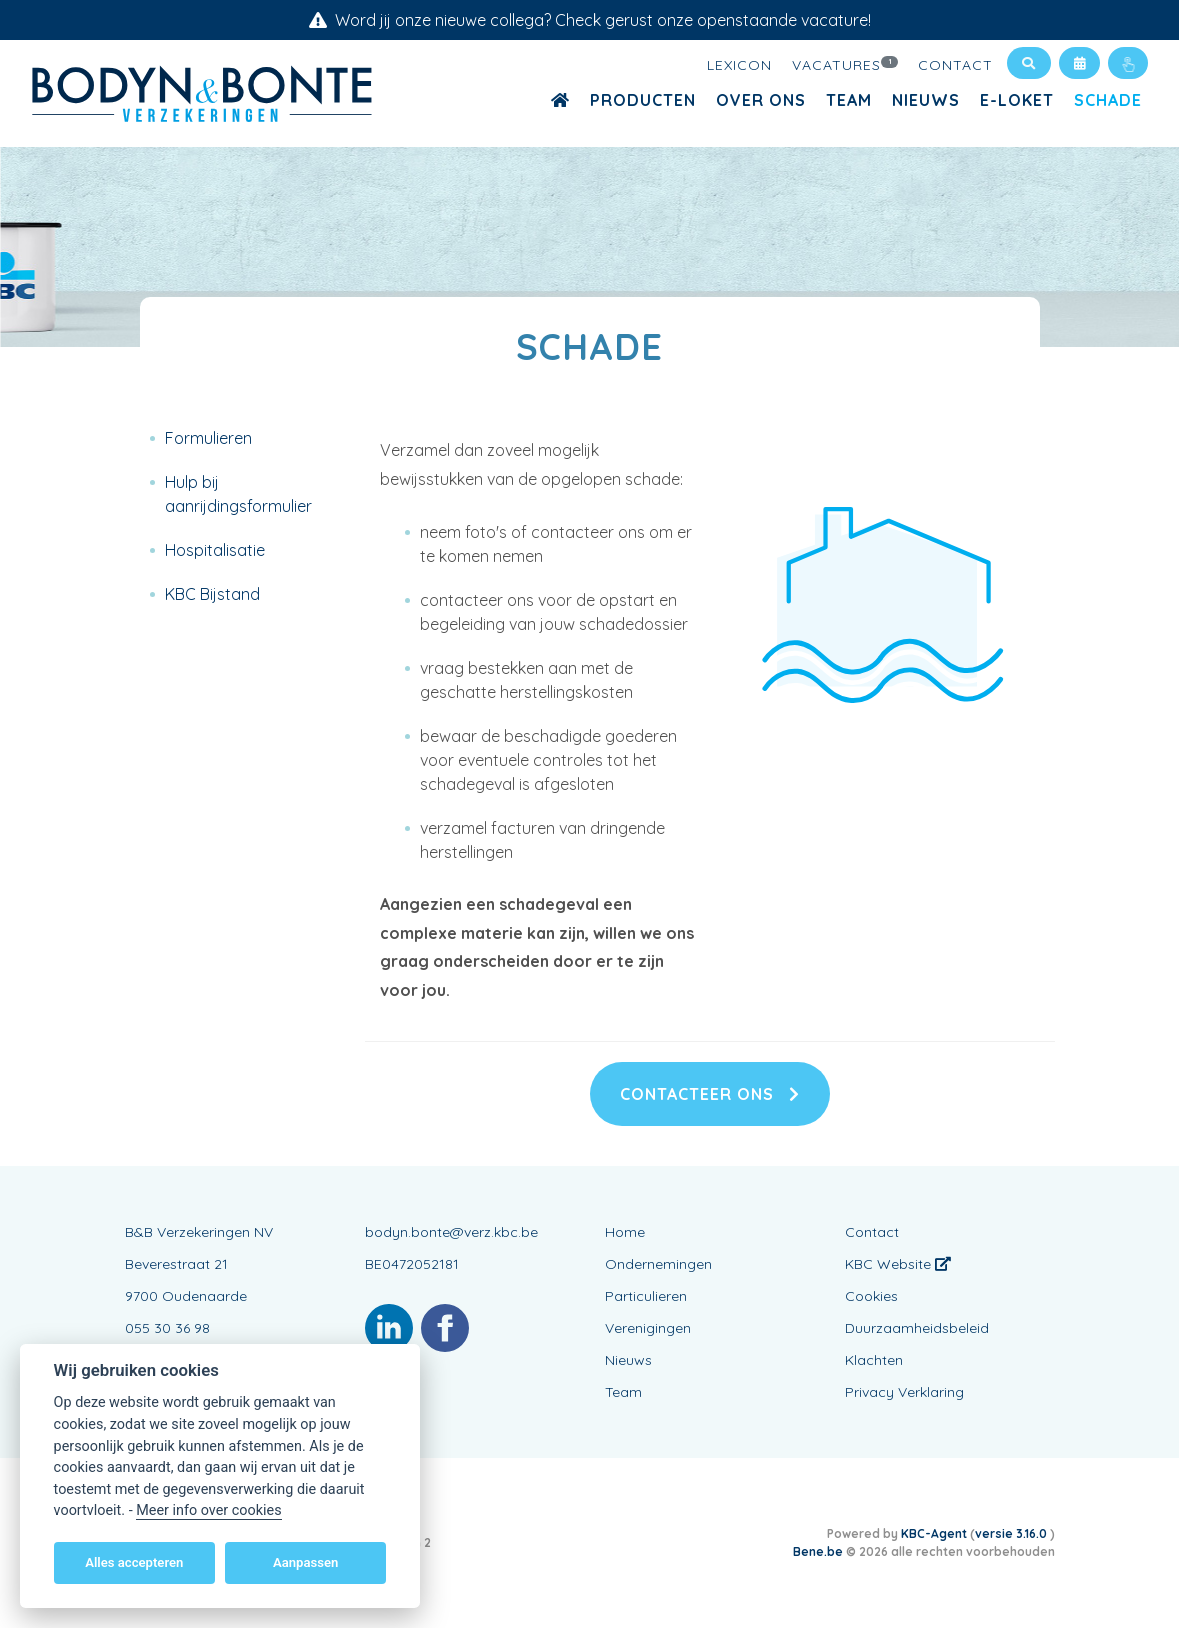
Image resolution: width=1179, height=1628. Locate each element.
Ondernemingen (658, 1264)
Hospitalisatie (215, 550)
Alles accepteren (134, 1562)
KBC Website (898, 1264)
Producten (643, 100)
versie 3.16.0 (1012, 1533)
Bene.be (818, 1551)
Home (625, 1232)
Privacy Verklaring (904, 1392)
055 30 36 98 (167, 1328)
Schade (1108, 100)
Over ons (761, 100)
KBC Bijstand (212, 594)
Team (849, 100)
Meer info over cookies (208, 1510)
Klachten (874, 1360)
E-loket (1017, 100)
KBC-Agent (934, 1533)
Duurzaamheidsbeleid (917, 1328)
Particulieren (646, 1296)
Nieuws (926, 100)
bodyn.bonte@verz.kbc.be (451, 1232)
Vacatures (845, 64)
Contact (955, 65)
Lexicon (739, 65)
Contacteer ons (710, 1094)
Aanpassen (305, 1562)
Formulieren (208, 438)
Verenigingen (648, 1328)
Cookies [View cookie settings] (871, 1296)
